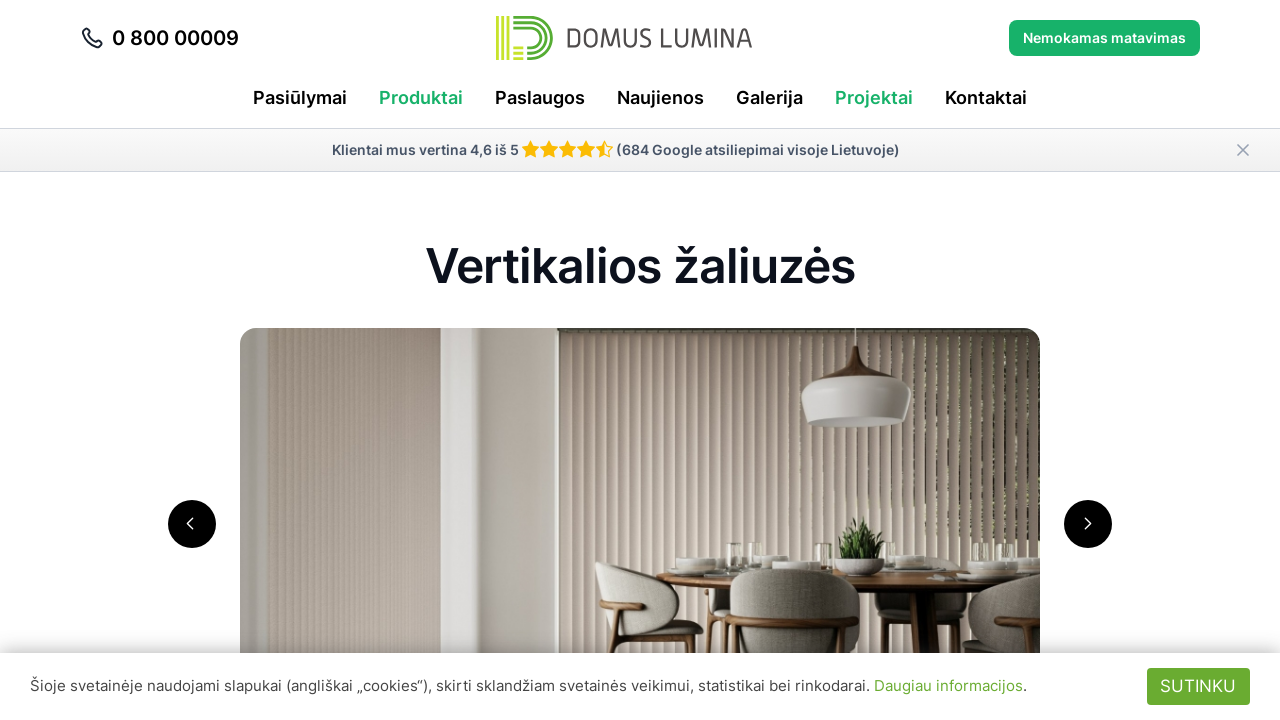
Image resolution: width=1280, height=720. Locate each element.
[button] (192, 524)
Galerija (769, 97)
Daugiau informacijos (948, 685)
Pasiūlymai (300, 97)
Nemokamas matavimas (1104, 37)
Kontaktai (986, 97)
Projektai (874, 97)
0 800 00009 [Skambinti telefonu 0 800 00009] (159, 38)
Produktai (421, 97)
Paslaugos (540, 97)
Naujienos (660, 97)
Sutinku (1198, 686)
